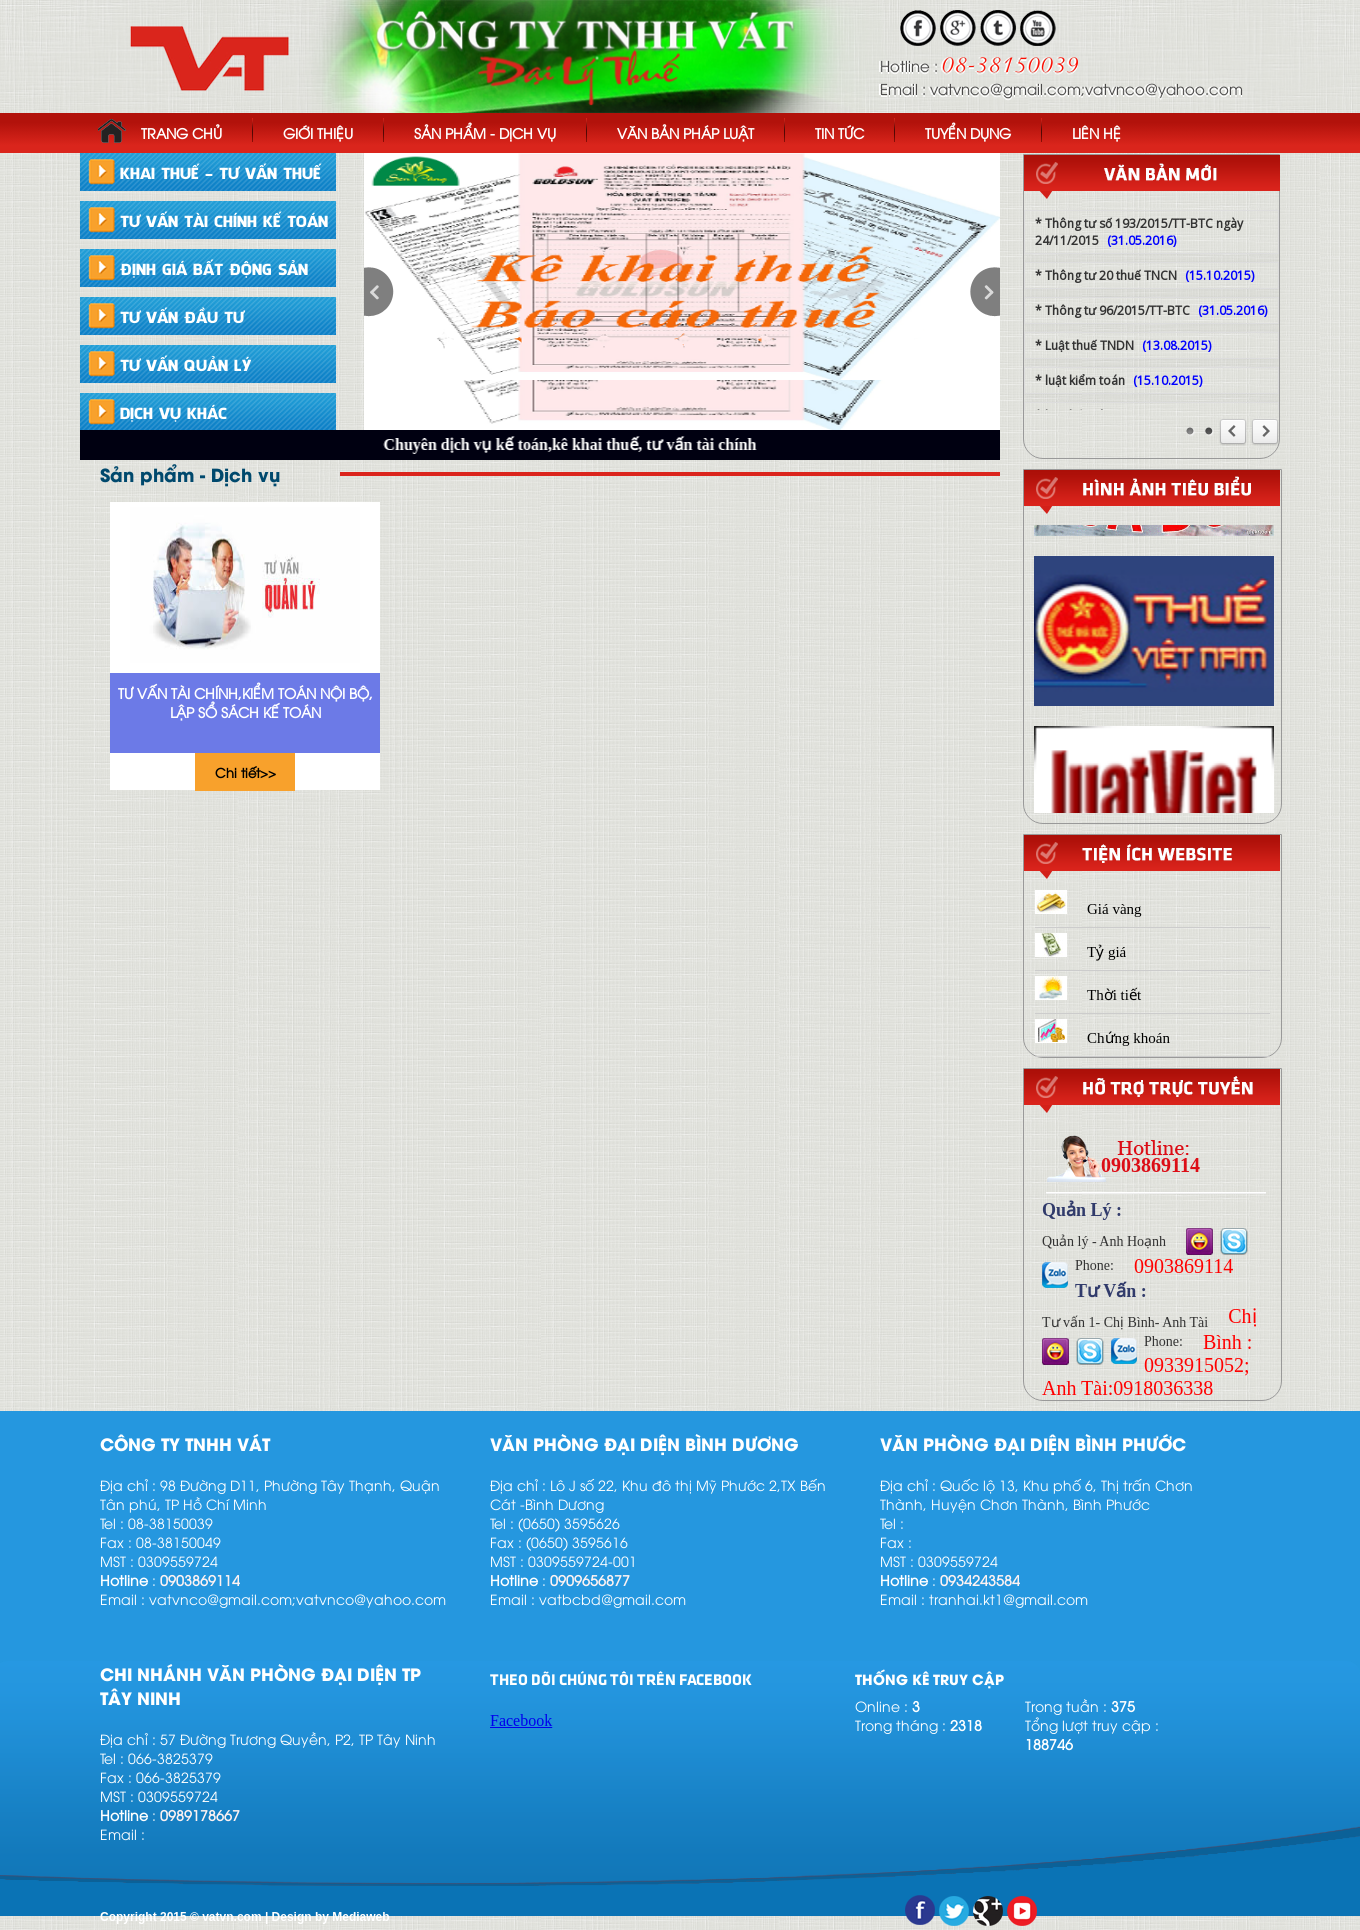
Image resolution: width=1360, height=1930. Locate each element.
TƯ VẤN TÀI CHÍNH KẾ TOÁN (224, 220)
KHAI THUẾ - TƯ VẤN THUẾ (220, 172)
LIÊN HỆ (1096, 132)
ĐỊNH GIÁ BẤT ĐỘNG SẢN (214, 268)
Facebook (521, 1720)
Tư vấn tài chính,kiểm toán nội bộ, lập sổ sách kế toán (245, 702)
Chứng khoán (1102, 1038)
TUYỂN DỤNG (968, 132)
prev (379, 292)
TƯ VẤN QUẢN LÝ (185, 364)
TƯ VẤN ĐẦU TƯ (182, 316)
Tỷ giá (1080, 952)
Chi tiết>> (245, 772)
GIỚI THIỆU (318, 132)
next (985, 292)
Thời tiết (1088, 995)
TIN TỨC (839, 132)
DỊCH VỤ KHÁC (173, 412)
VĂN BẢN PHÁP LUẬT (685, 132)
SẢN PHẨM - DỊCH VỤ (485, 132)
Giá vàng (1088, 909)
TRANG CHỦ (160, 130)
